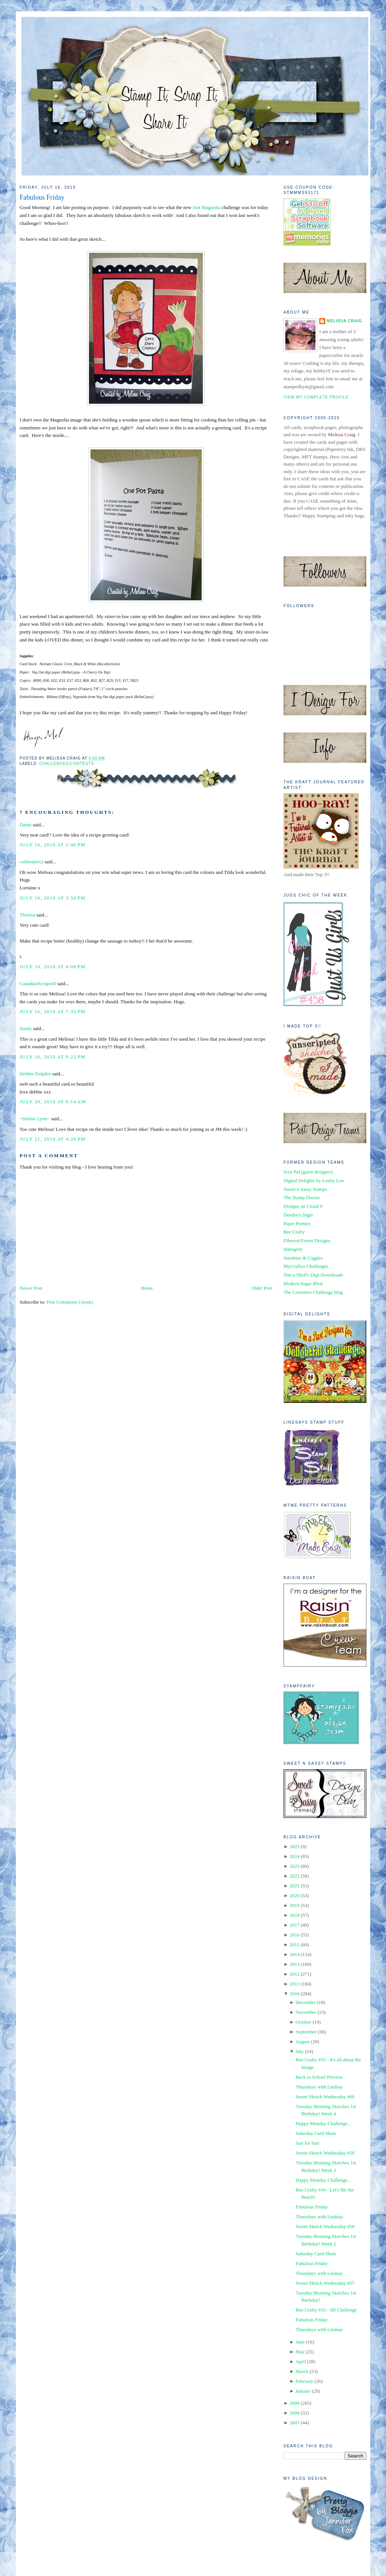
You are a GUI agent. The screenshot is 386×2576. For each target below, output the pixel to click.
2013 (294, 1964)
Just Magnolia (206, 207)
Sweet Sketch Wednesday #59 (325, 2153)
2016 (294, 1935)
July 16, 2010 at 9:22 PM (53, 1057)
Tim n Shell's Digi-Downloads (313, 1275)
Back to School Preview (319, 2077)
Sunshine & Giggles (303, 1258)
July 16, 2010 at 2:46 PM (53, 844)
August (303, 2041)
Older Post (261, 1288)
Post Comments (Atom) (70, 1302)
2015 (294, 1944)
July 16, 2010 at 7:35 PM (53, 1011)
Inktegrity (293, 1249)
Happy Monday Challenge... (323, 2123)
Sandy (26, 1028)
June (300, 2342)
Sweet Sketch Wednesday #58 (325, 2226)
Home (147, 1288)
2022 (294, 1876)
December (306, 2002)
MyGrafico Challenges (305, 1266)
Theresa (27, 915)
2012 (294, 1974)
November (306, 2012)
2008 (294, 2413)
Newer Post (31, 1288)
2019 (294, 1905)
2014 (294, 1954)
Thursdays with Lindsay (319, 2087)
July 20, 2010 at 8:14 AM (53, 1101)
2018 (294, 1915)
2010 (294, 1993)
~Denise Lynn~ (35, 1118)
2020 (294, 1895)
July (300, 2051)
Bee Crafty (294, 1232)
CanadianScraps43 (38, 983)
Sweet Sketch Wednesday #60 (325, 2096)
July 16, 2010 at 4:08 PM (53, 966)
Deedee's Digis (298, 1215)
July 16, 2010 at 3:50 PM (53, 898)
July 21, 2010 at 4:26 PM (53, 1139)
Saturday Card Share (316, 2133)
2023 (294, 1866)
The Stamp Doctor (301, 1197)
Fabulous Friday (42, 197)
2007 (294, 2422)
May (300, 2352)
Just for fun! (308, 2143)
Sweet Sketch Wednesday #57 (325, 2283)
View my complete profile (316, 397)
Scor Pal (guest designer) (307, 1172)
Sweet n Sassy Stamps (305, 1189)
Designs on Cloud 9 (302, 1206)
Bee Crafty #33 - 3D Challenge (326, 2310)
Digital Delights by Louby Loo (313, 1180)
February (304, 2381)
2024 (294, 1856)
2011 (294, 1984)
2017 (294, 1925)
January (303, 2391)
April (301, 2361)
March (302, 2371)
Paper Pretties (297, 1223)
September (306, 2032)
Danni (26, 824)
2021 (294, 1886)
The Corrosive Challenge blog (313, 1292)
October (303, 2022)
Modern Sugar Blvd (302, 1283)
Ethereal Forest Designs (306, 1240)
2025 (294, 1846)
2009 (294, 2403)
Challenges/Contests (66, 763)
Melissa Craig (344, 321)
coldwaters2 (31, 861)
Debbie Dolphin (35, 1074)
